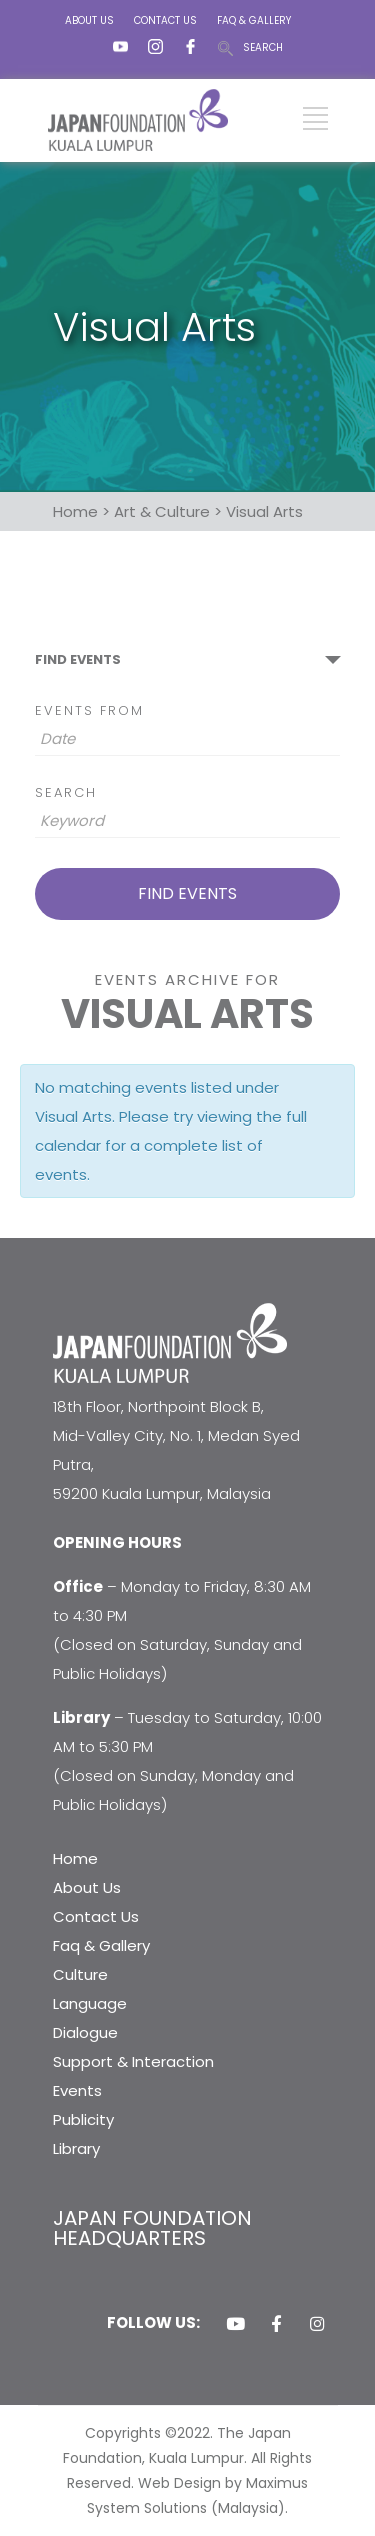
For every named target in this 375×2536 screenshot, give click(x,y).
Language (90, 2003)
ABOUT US (89, 20)
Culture (80, 1974)
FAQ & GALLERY (254, 20)
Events (77, 2090)
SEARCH (263, 47)
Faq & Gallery (101, 1945)
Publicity (83, 2119)
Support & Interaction (133, 2061)
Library (76, 2148)
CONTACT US (165, 20)
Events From (89, 710)
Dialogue (85, 2032)
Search (66, 792)
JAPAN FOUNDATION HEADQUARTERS (152, 2228)
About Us (87, 1887)
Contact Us (96, 1916)
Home (75, 1858)
